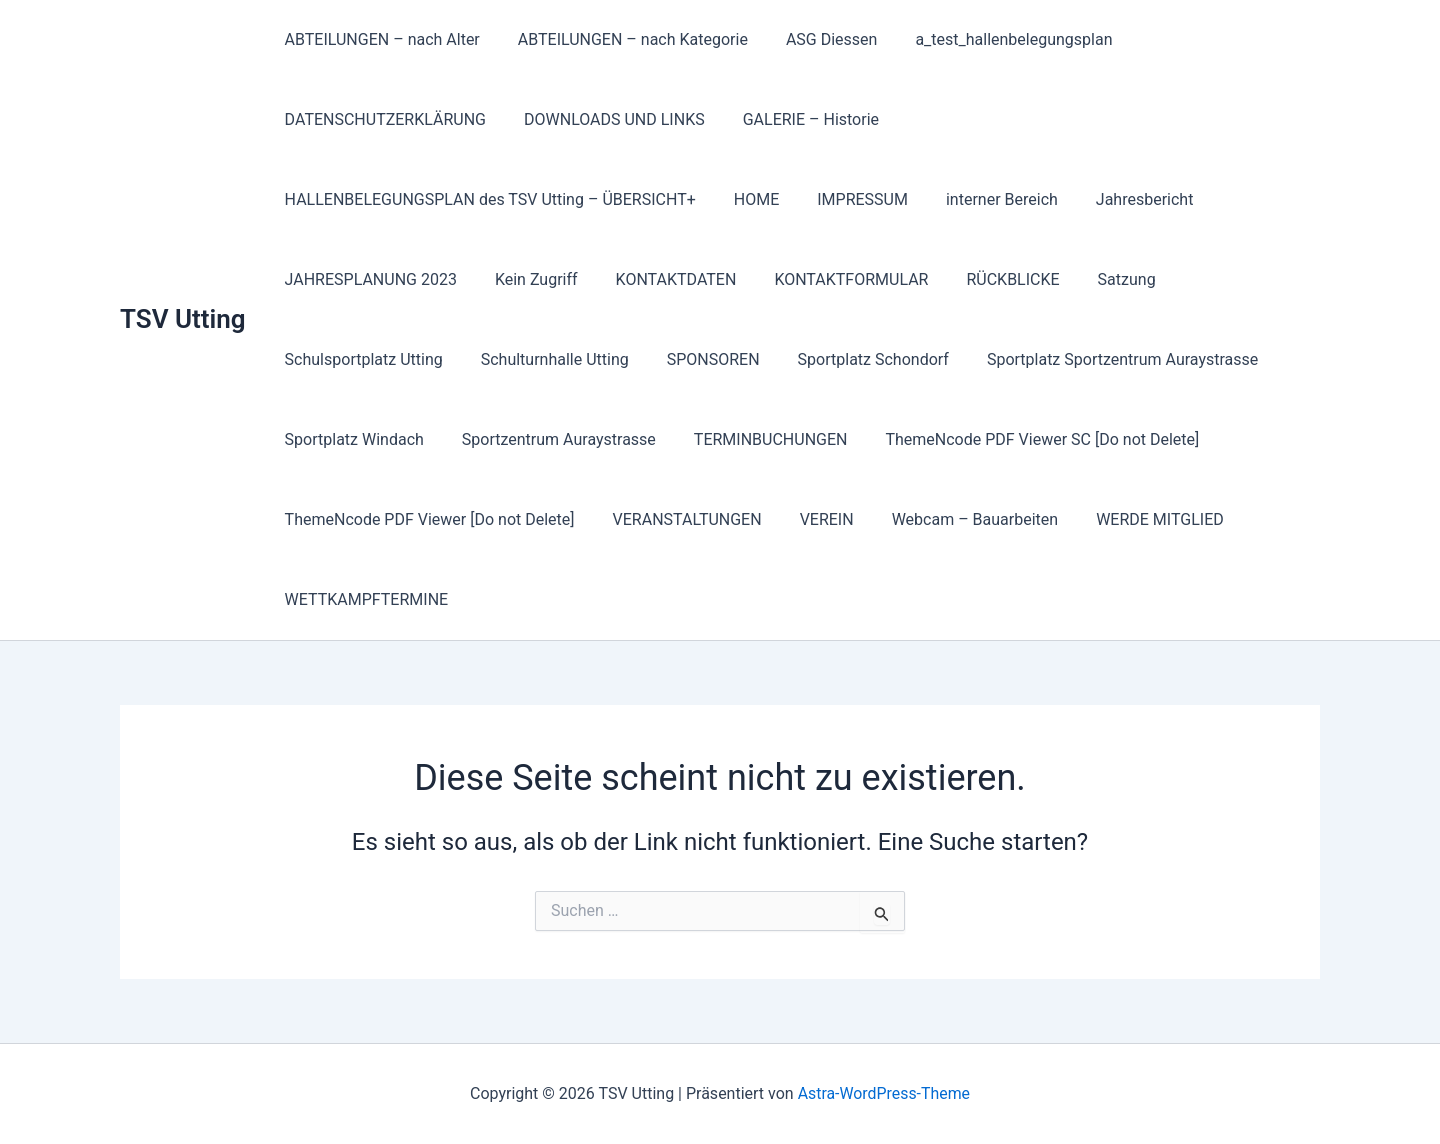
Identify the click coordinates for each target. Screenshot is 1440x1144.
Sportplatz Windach (351, 439)
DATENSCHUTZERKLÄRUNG (382, 119)
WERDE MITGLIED (1133, 519)
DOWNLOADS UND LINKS (605, 119)
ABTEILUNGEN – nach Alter (379, 39)
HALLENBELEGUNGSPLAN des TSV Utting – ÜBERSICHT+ (487, 199)
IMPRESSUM (847, 199)
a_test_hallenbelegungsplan (992, 39)
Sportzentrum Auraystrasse (550, 439)
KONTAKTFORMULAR (830, 279)
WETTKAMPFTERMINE (364, 599)
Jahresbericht (1118, 199)
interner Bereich (981, 199)
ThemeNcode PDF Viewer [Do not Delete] (427, 519)
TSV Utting (183, 319)
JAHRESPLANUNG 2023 (368, 279)
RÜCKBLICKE (985, 279)
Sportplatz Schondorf (852, 359)
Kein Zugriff (527, 279)
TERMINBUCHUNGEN (756, 439)
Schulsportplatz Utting (361, 359)
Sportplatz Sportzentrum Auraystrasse (1095, 359)
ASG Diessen (817, 39)
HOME (747, 199)
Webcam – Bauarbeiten (954, 519)
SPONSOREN (698, 359)
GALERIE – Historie (796, 119)
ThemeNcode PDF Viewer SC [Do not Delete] (1021, 439)
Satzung (1094, 279)
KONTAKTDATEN (661, 279)
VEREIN (812, 519)
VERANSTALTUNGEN (678, 519)
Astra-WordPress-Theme (884, 1093)
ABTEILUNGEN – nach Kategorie (624, 39)
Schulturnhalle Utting (546, 359)
